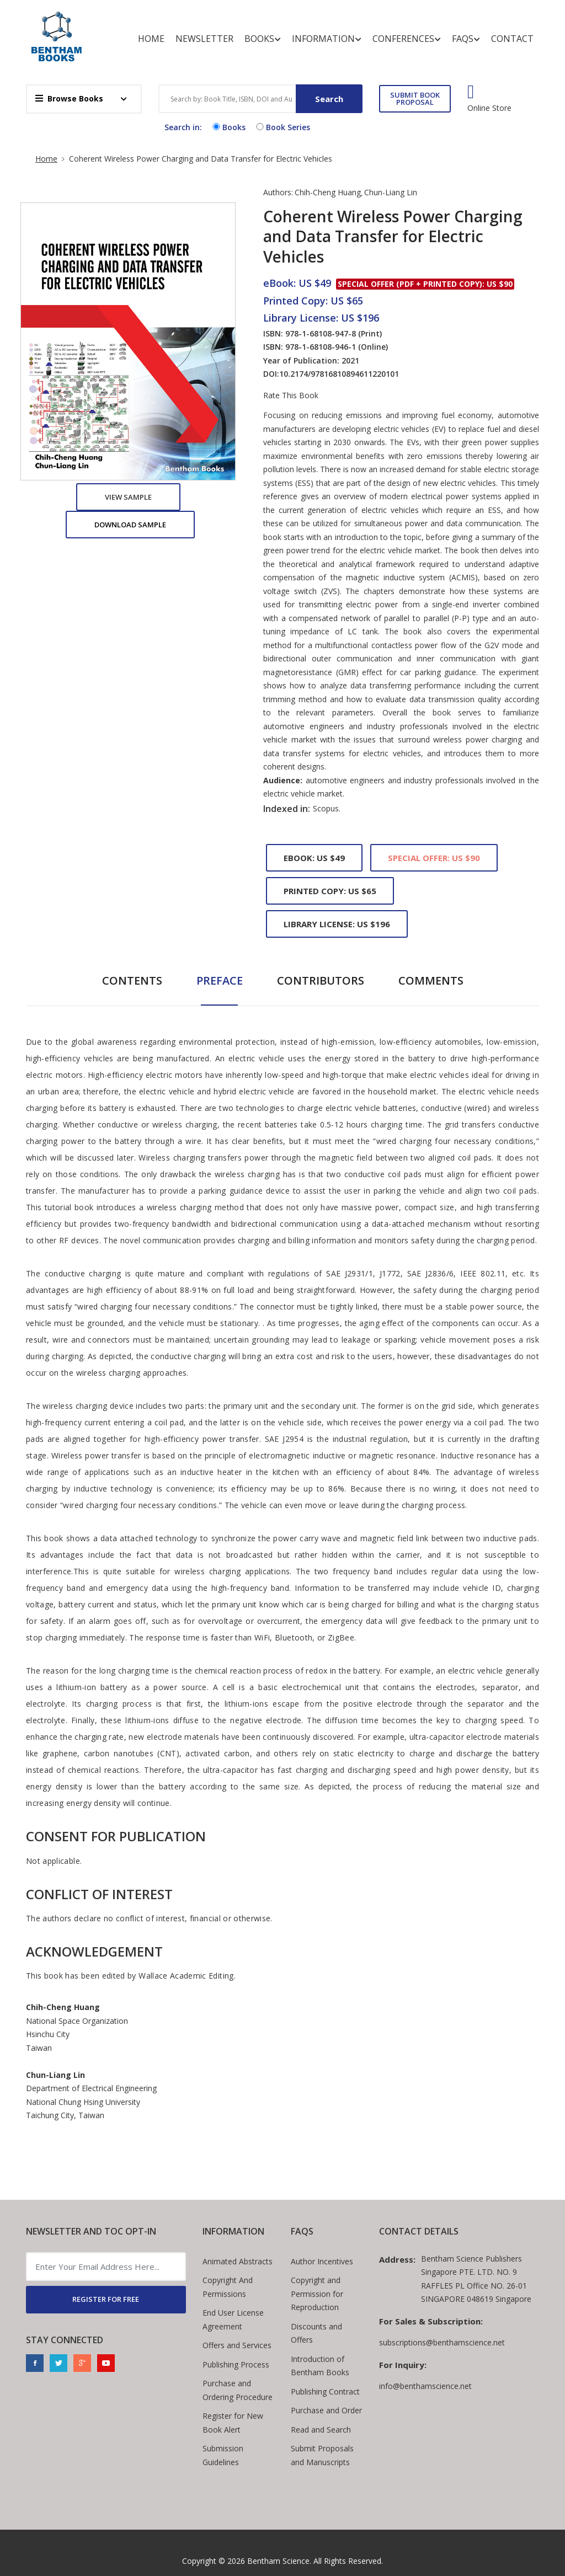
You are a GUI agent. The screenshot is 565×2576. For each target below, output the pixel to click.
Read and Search (321, 2429)
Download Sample (130, 525)
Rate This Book (290, 395)
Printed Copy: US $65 (330, 890)
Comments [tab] (430, 980)
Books (262, 39)
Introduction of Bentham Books (320, 2366)
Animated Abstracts (237, 2261)
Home (151, 39)
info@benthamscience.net (425, 2386)
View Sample (128, 497)
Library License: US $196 (337, 923)
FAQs (466, 39)
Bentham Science (278, 2561)
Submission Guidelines (222, 2455)
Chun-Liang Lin (390, 192)
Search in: (183, 127)
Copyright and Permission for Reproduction (317, 2293)
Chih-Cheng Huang (328, 192)
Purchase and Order (326, 2410)
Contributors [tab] (320, 980)
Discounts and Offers (316, 2333)
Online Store (489, 108)
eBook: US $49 (314, 857)
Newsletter (204, 39)
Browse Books (69, 98)
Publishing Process (235, 2364)
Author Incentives (322, 2261)
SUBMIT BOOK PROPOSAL (415, 98)
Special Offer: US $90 (434, 857)
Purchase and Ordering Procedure (237, 2390)
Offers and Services (236, 2345)
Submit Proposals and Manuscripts (322, 2455)
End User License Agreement (233, 2319)
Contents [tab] (132, 980)
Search (329, 98)
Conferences (406, 39)
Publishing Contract (325, 2391)
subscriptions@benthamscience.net (442, 2342)
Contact (512, 39)
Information (326, 39)
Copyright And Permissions (227, 2287)
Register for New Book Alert (232, 2423)
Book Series (282, 127)
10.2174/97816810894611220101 (339, 373)
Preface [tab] (219, 980)
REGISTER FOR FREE (105, 2299)
